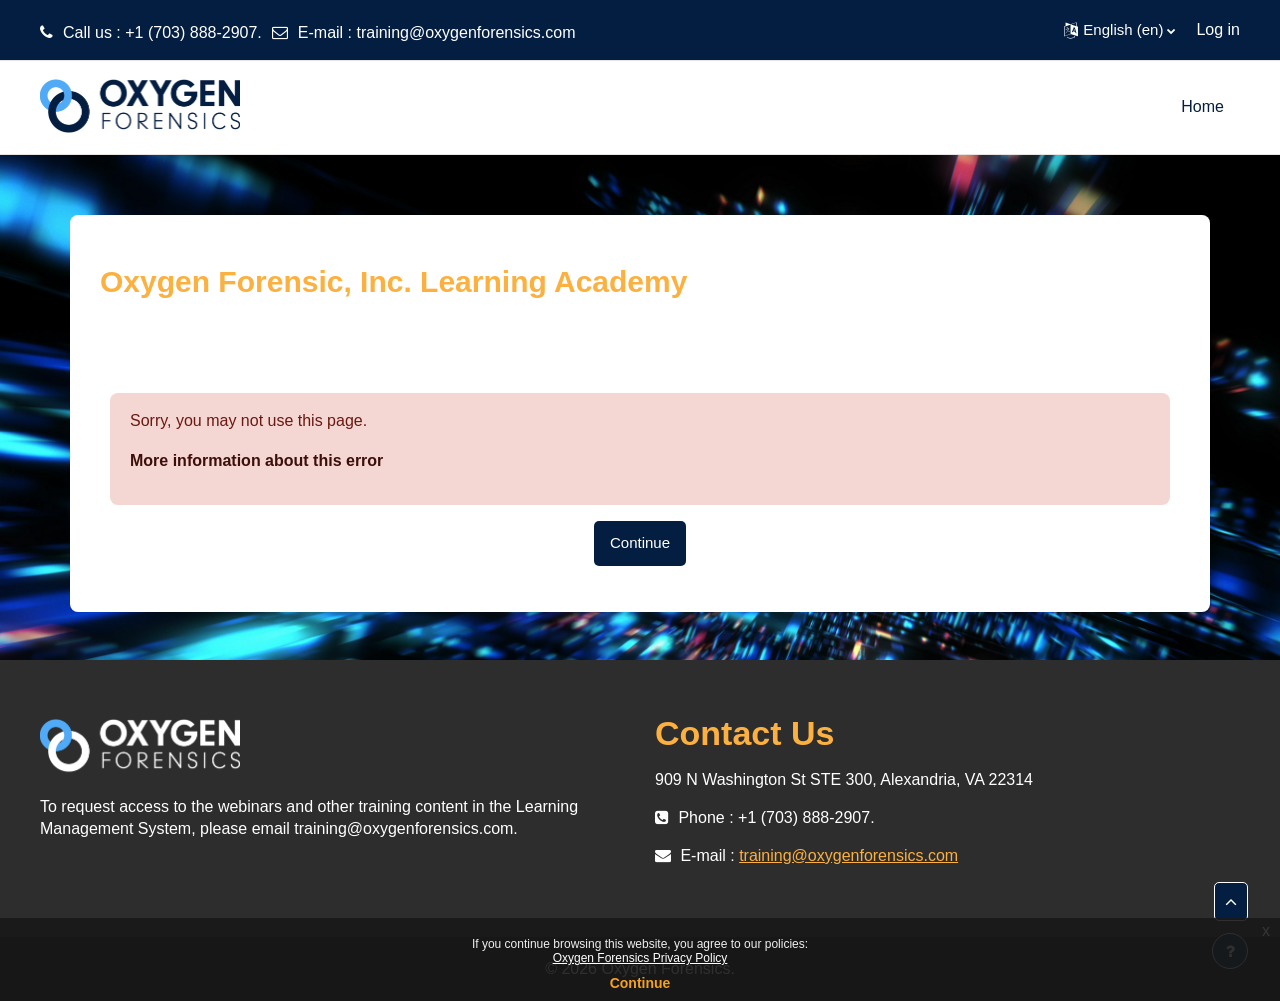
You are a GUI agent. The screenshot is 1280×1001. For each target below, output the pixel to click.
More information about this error (256, 460)
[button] (1119, 30)
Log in (1218, 29)
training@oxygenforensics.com (465, 32)
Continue (640, 542)
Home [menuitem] (1202, 106)
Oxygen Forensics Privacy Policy (640, 958)
